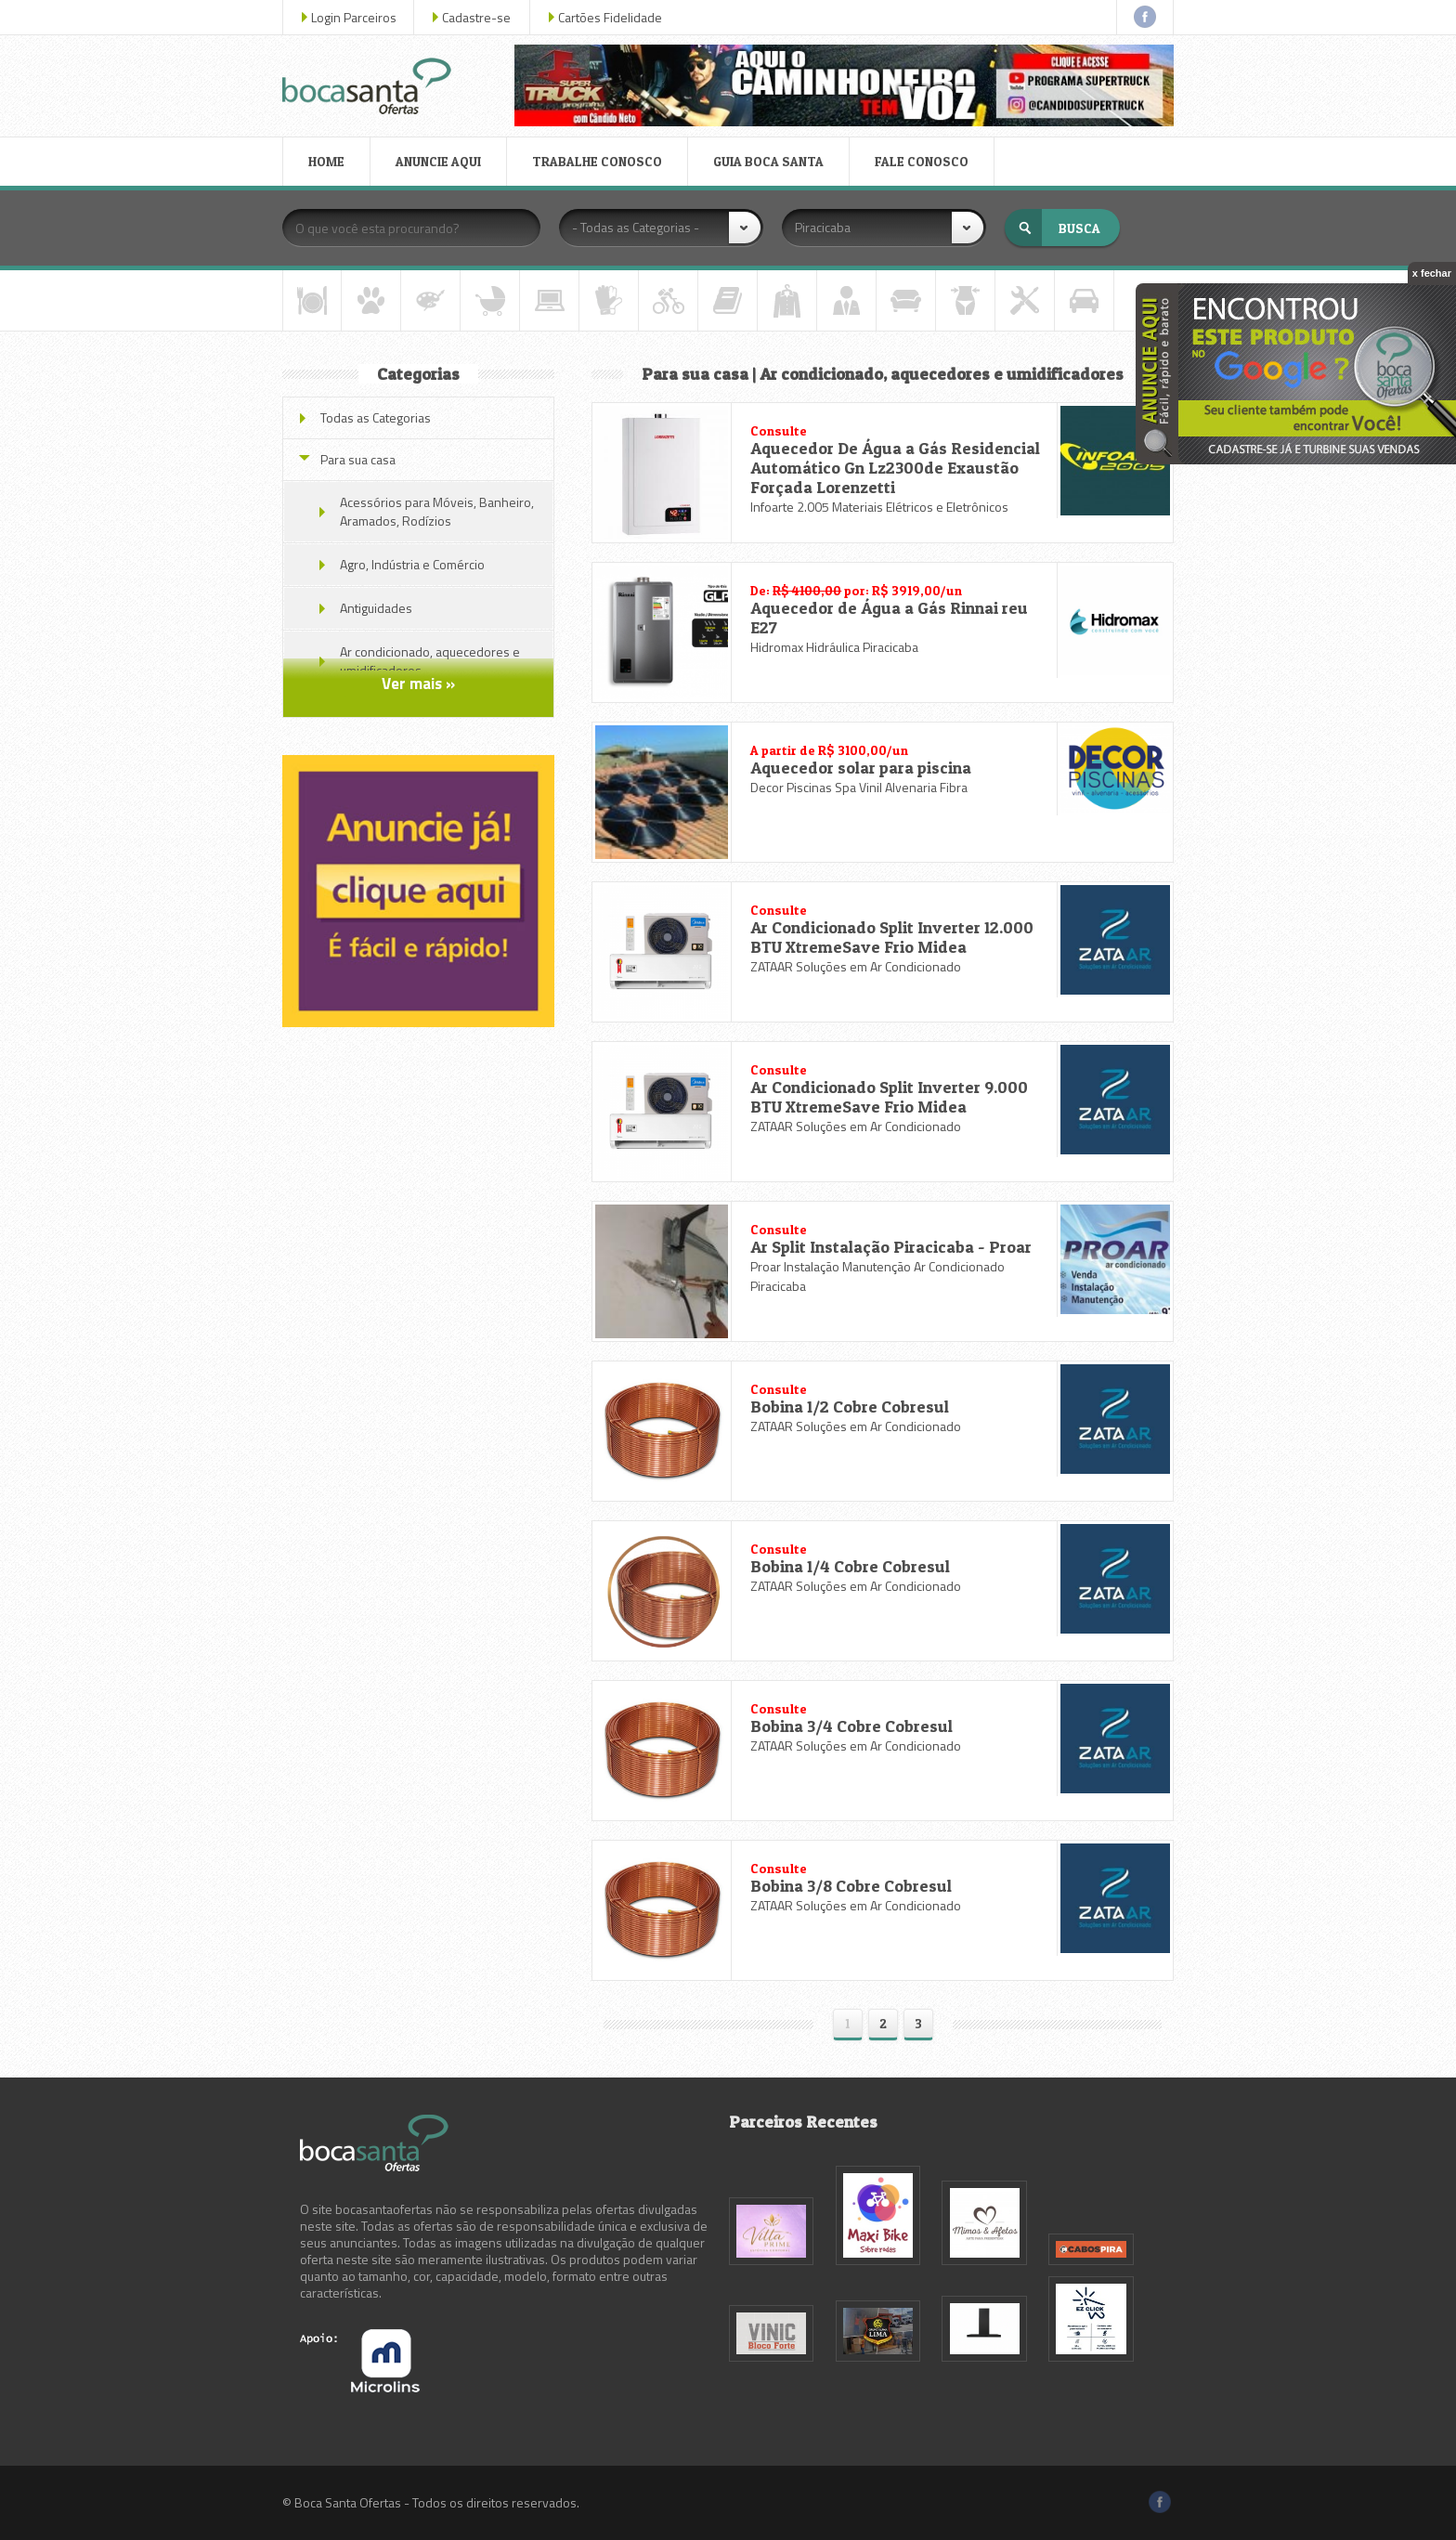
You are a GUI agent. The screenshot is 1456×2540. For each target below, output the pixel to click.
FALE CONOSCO (921, 161)
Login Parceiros (353, 17)
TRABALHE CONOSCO (597, 161)
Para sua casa (358, 459)
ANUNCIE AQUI (438, 161)
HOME (326, 161)
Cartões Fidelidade (610, 17)
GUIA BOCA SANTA (768, 161)
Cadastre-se (476, 17)
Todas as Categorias (375, 417)
